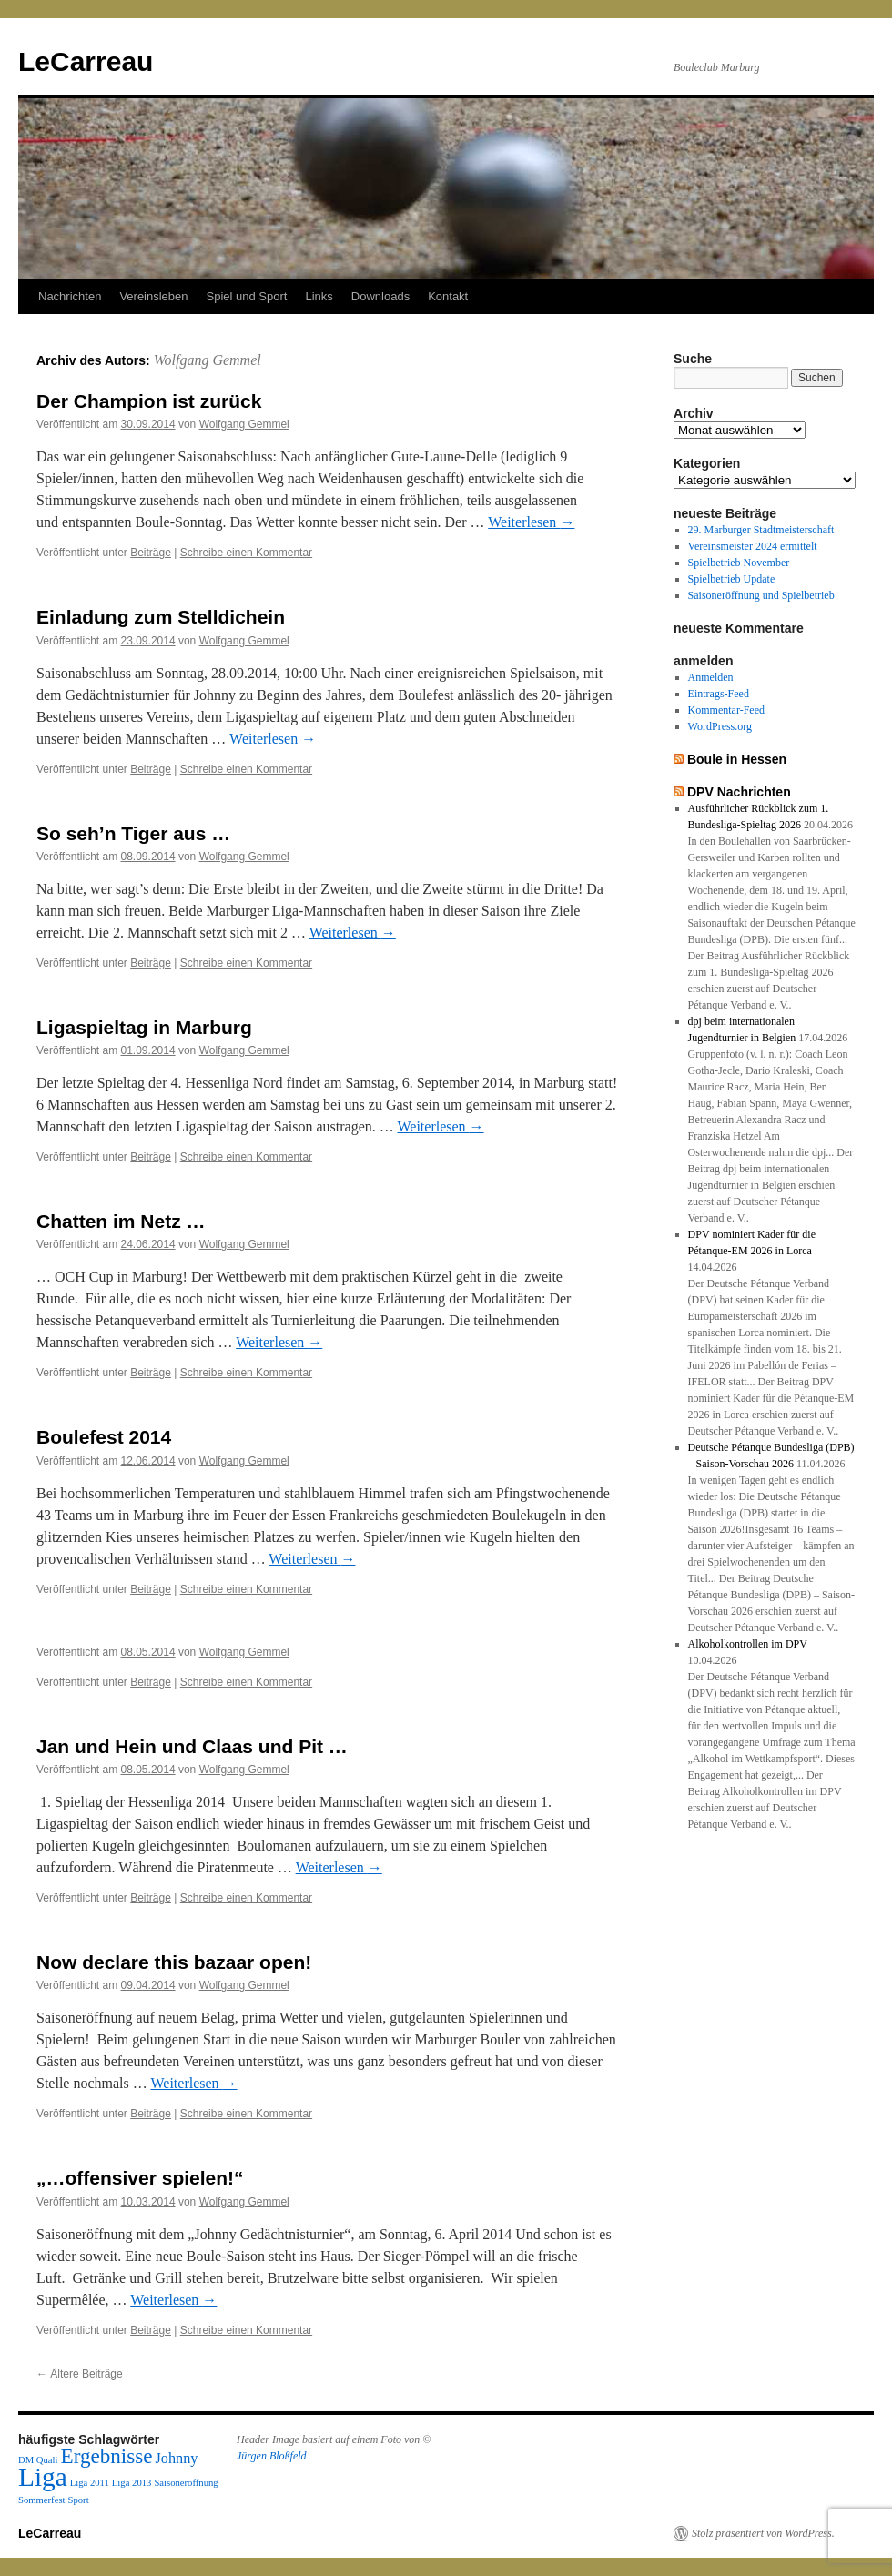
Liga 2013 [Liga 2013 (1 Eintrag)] (132, 2483)
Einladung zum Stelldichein (160, 616)
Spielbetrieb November (739, 562)
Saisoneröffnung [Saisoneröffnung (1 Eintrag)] (186, 2483)
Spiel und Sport (247, 296)
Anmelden (711, 677)
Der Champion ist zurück (148, 400)
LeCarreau (85, 61)
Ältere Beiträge (79, 2374)
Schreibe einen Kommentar (246, 552)
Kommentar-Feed (726, 710)
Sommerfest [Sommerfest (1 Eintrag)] (42, 2500)
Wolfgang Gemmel (207, 360)
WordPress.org (720, 726)
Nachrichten (69, 296)
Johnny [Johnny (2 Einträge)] (177, 2458)
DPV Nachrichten (739, 792)
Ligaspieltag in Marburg (144, 1027)
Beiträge (150, 552)
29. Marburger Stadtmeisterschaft (761, 529)
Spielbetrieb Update (731, 579)
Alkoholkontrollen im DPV (747, 1644)
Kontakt (448, 296)
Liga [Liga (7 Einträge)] (42, 2476)
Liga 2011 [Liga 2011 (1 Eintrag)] (89, 2483)
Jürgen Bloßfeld (272, 2455)
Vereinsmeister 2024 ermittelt (752, 546)
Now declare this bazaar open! (173, 1962)
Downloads (380, 296)
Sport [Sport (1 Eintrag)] (78, 2500)
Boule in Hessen (736, 759)
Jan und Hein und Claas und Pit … (192, 1746)
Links (318, 296)
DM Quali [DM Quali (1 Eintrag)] (38, 2460)
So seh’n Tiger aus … (133, 833)
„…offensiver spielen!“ (140, 2177)
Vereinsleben (153, 296)
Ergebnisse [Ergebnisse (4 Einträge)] (107, 2456)
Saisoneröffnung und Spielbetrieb (761, 595)
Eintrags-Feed (718, 693)
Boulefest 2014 (103, 1436)
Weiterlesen (531, 522)
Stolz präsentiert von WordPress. (763, 2533)
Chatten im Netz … (121, 1221)
